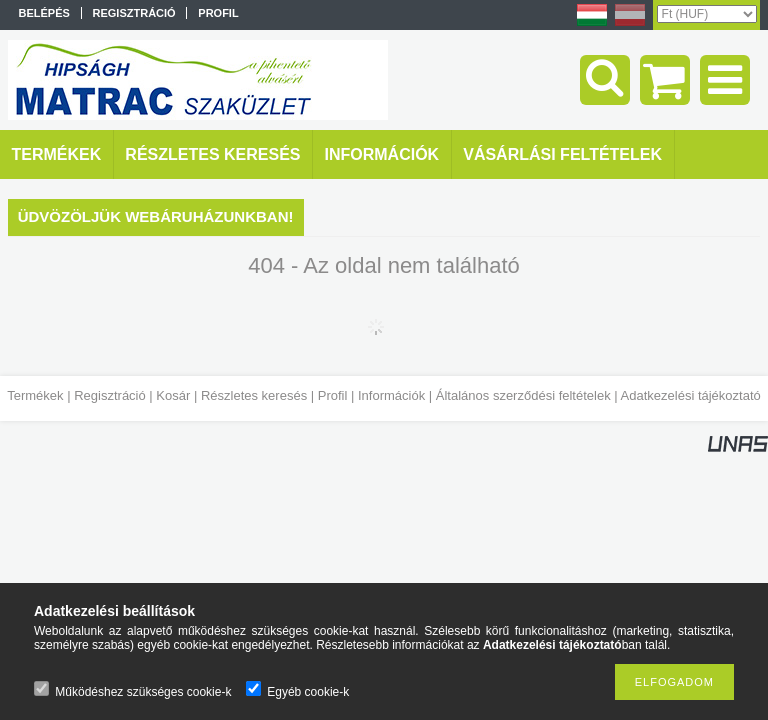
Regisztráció (110, 395)
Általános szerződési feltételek (523, 395)
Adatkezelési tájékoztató (691, 395)
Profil (333, 395)
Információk (391, 395)
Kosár (173, 395)
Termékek (35, 395)
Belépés (44, 13)
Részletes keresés (254, 395)
